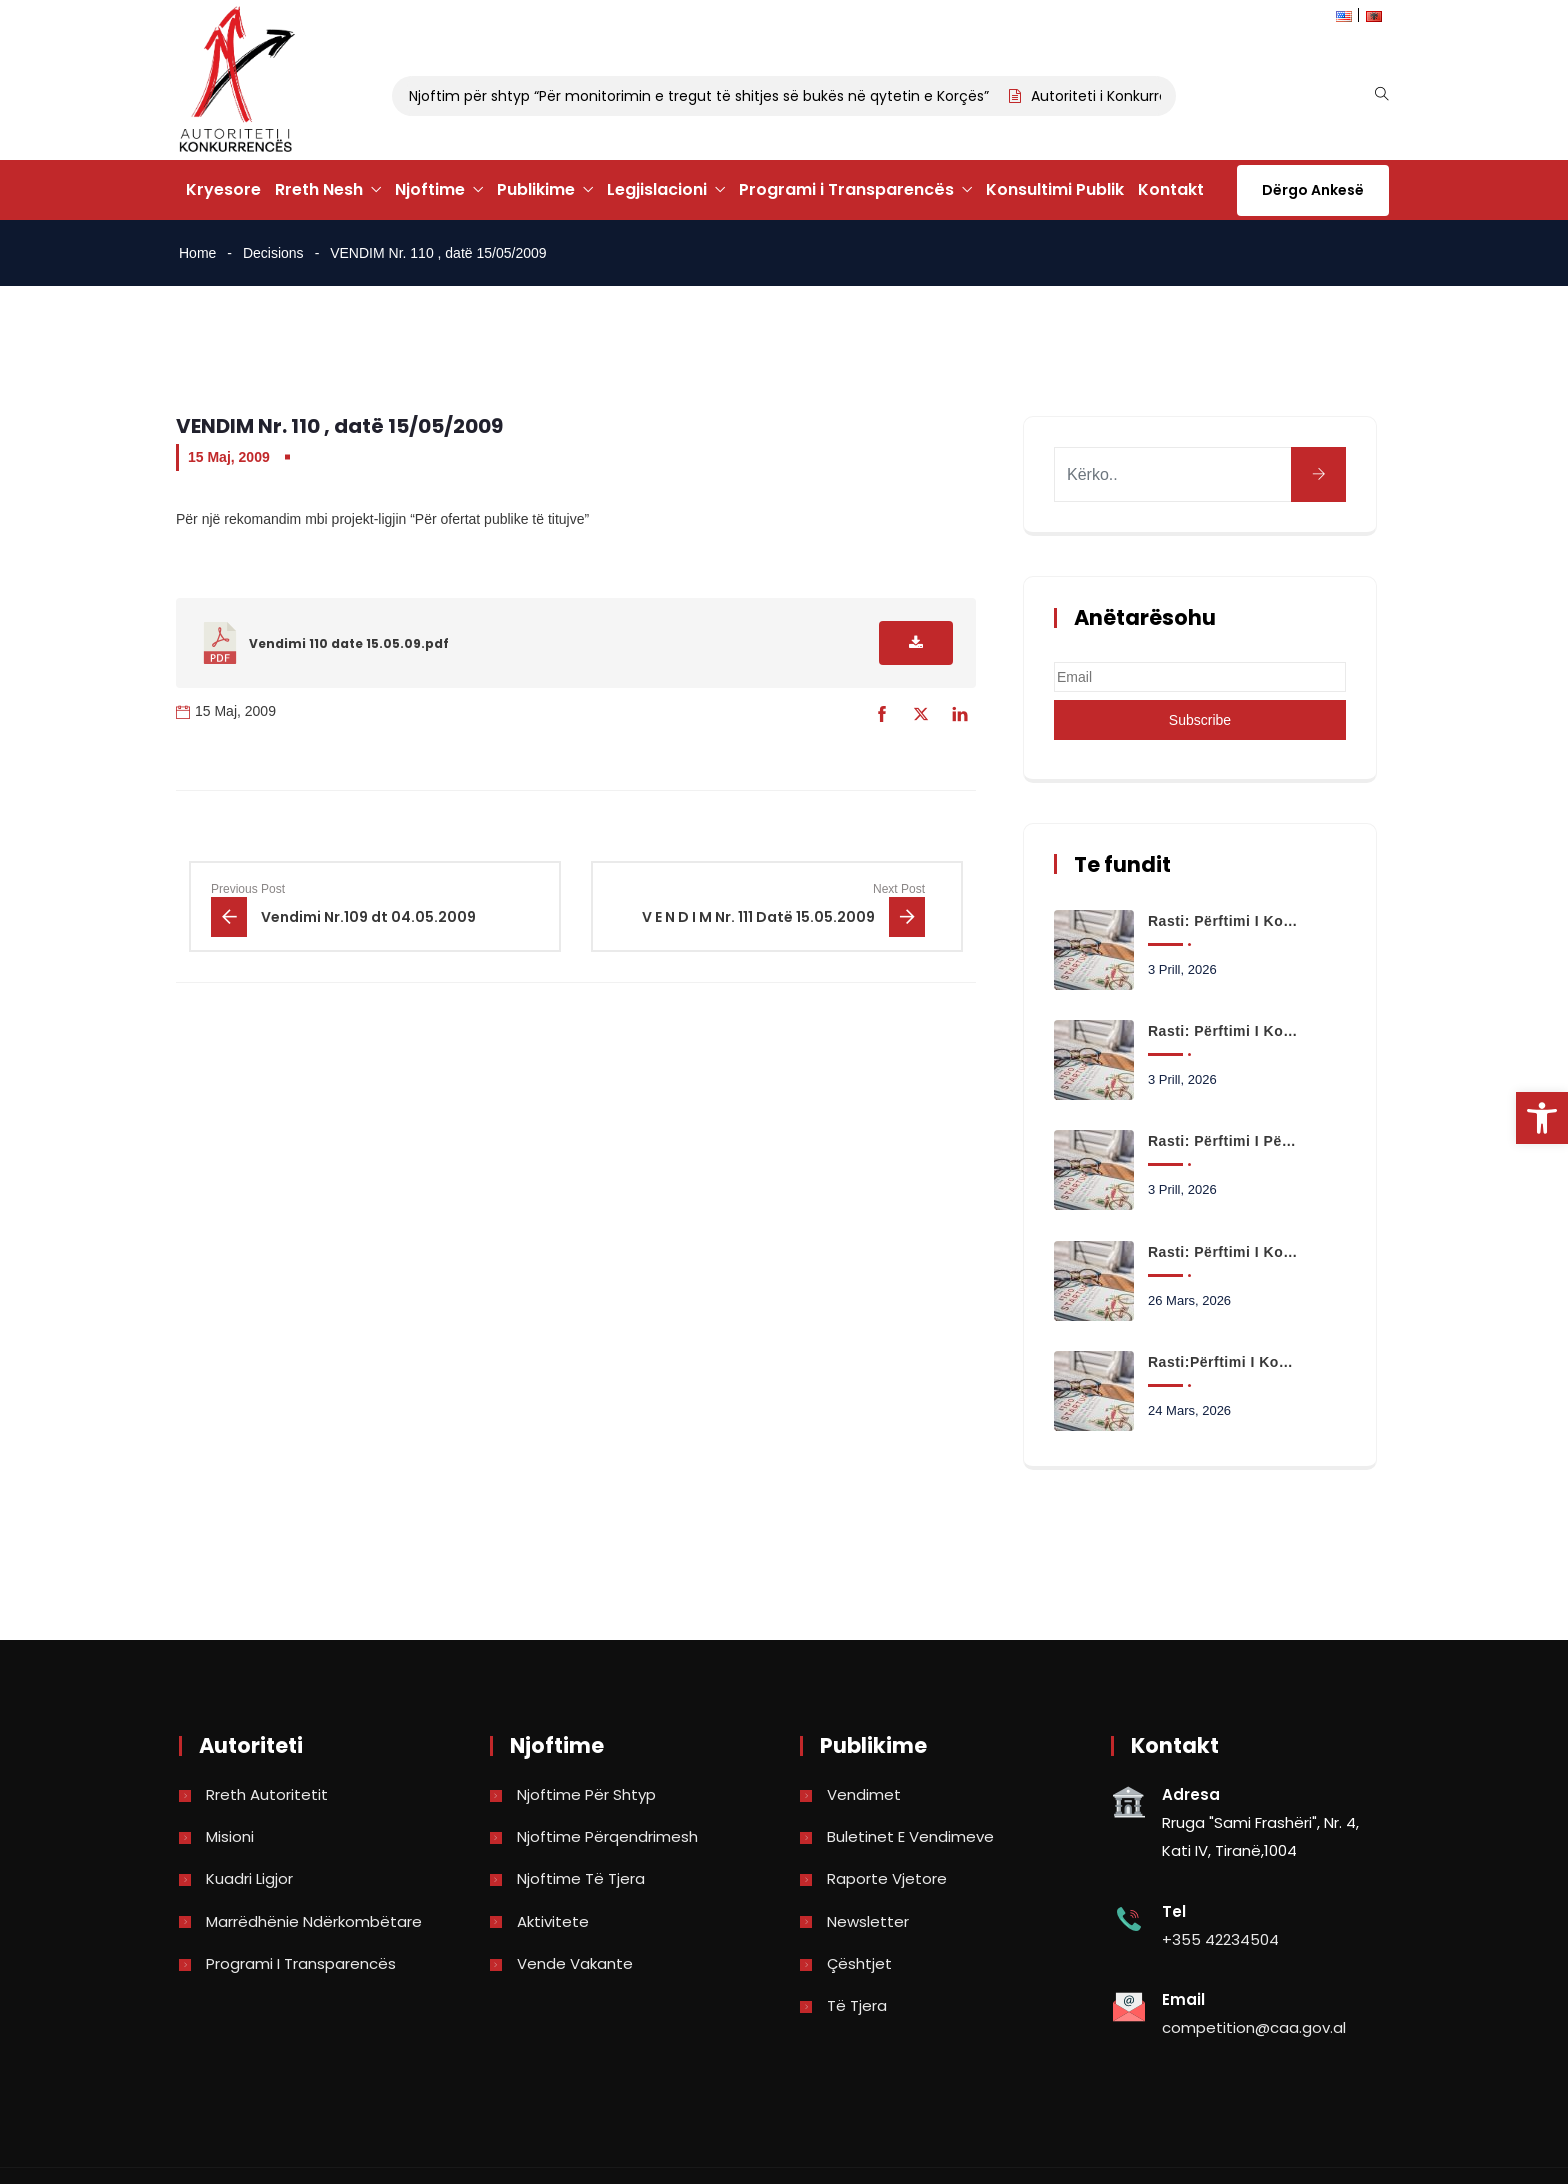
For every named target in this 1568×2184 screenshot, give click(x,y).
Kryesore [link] (223, 189)
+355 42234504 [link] (1220, 1939)
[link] (1542, 1118)
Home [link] (197, 253)
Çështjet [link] (859, 1963)
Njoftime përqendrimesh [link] (607, 1836)
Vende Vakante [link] (575, 1963)
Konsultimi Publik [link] (1055, 189)
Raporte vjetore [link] (887, 1878)
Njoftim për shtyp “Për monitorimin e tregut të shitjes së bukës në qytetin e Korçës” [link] (704, 96)
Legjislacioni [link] (657, 189)
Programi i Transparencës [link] (846, 189)
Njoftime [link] (430, 189)
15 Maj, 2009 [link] (229, 457)
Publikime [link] (536, 189)
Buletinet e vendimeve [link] (910, 1836)
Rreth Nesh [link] (319, 189)
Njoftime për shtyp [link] (586, 1794)
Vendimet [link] (864, 1794)
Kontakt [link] (1171, 189)
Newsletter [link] (868, 1921)
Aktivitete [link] (553, 1921)
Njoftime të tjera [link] (581, 1878)
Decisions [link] (273, 253)
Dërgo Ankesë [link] (1313, 190)
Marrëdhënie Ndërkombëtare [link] (314, 1921)
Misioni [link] (230, 1836)
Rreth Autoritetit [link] (267, 1794)
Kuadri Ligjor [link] (249, 1878)
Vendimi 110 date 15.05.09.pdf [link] (349, 643)
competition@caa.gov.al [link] (1254, 2027)
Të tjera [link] (857, 2005)
